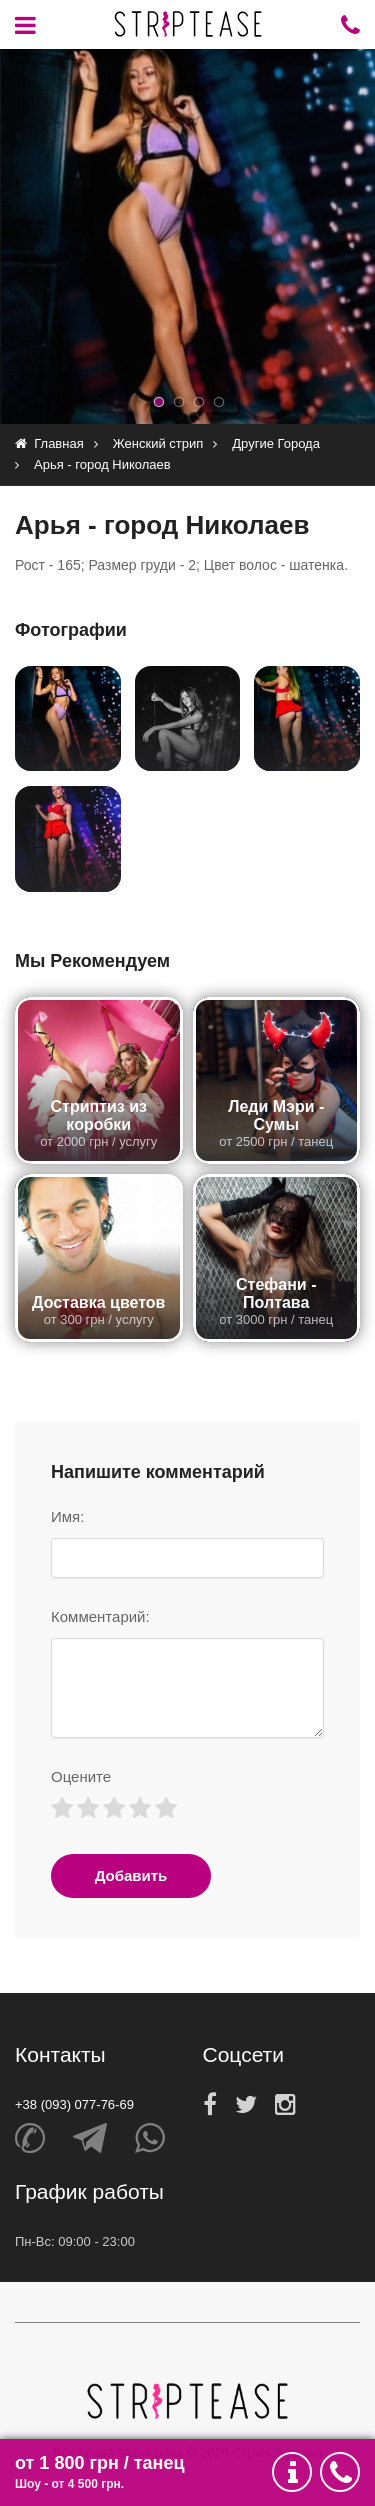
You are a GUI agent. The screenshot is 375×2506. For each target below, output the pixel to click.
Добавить (131, 1875)
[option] (187, 236)
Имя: (67, 1516)
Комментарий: (100, 1616)
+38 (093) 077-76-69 (74, 2104)
